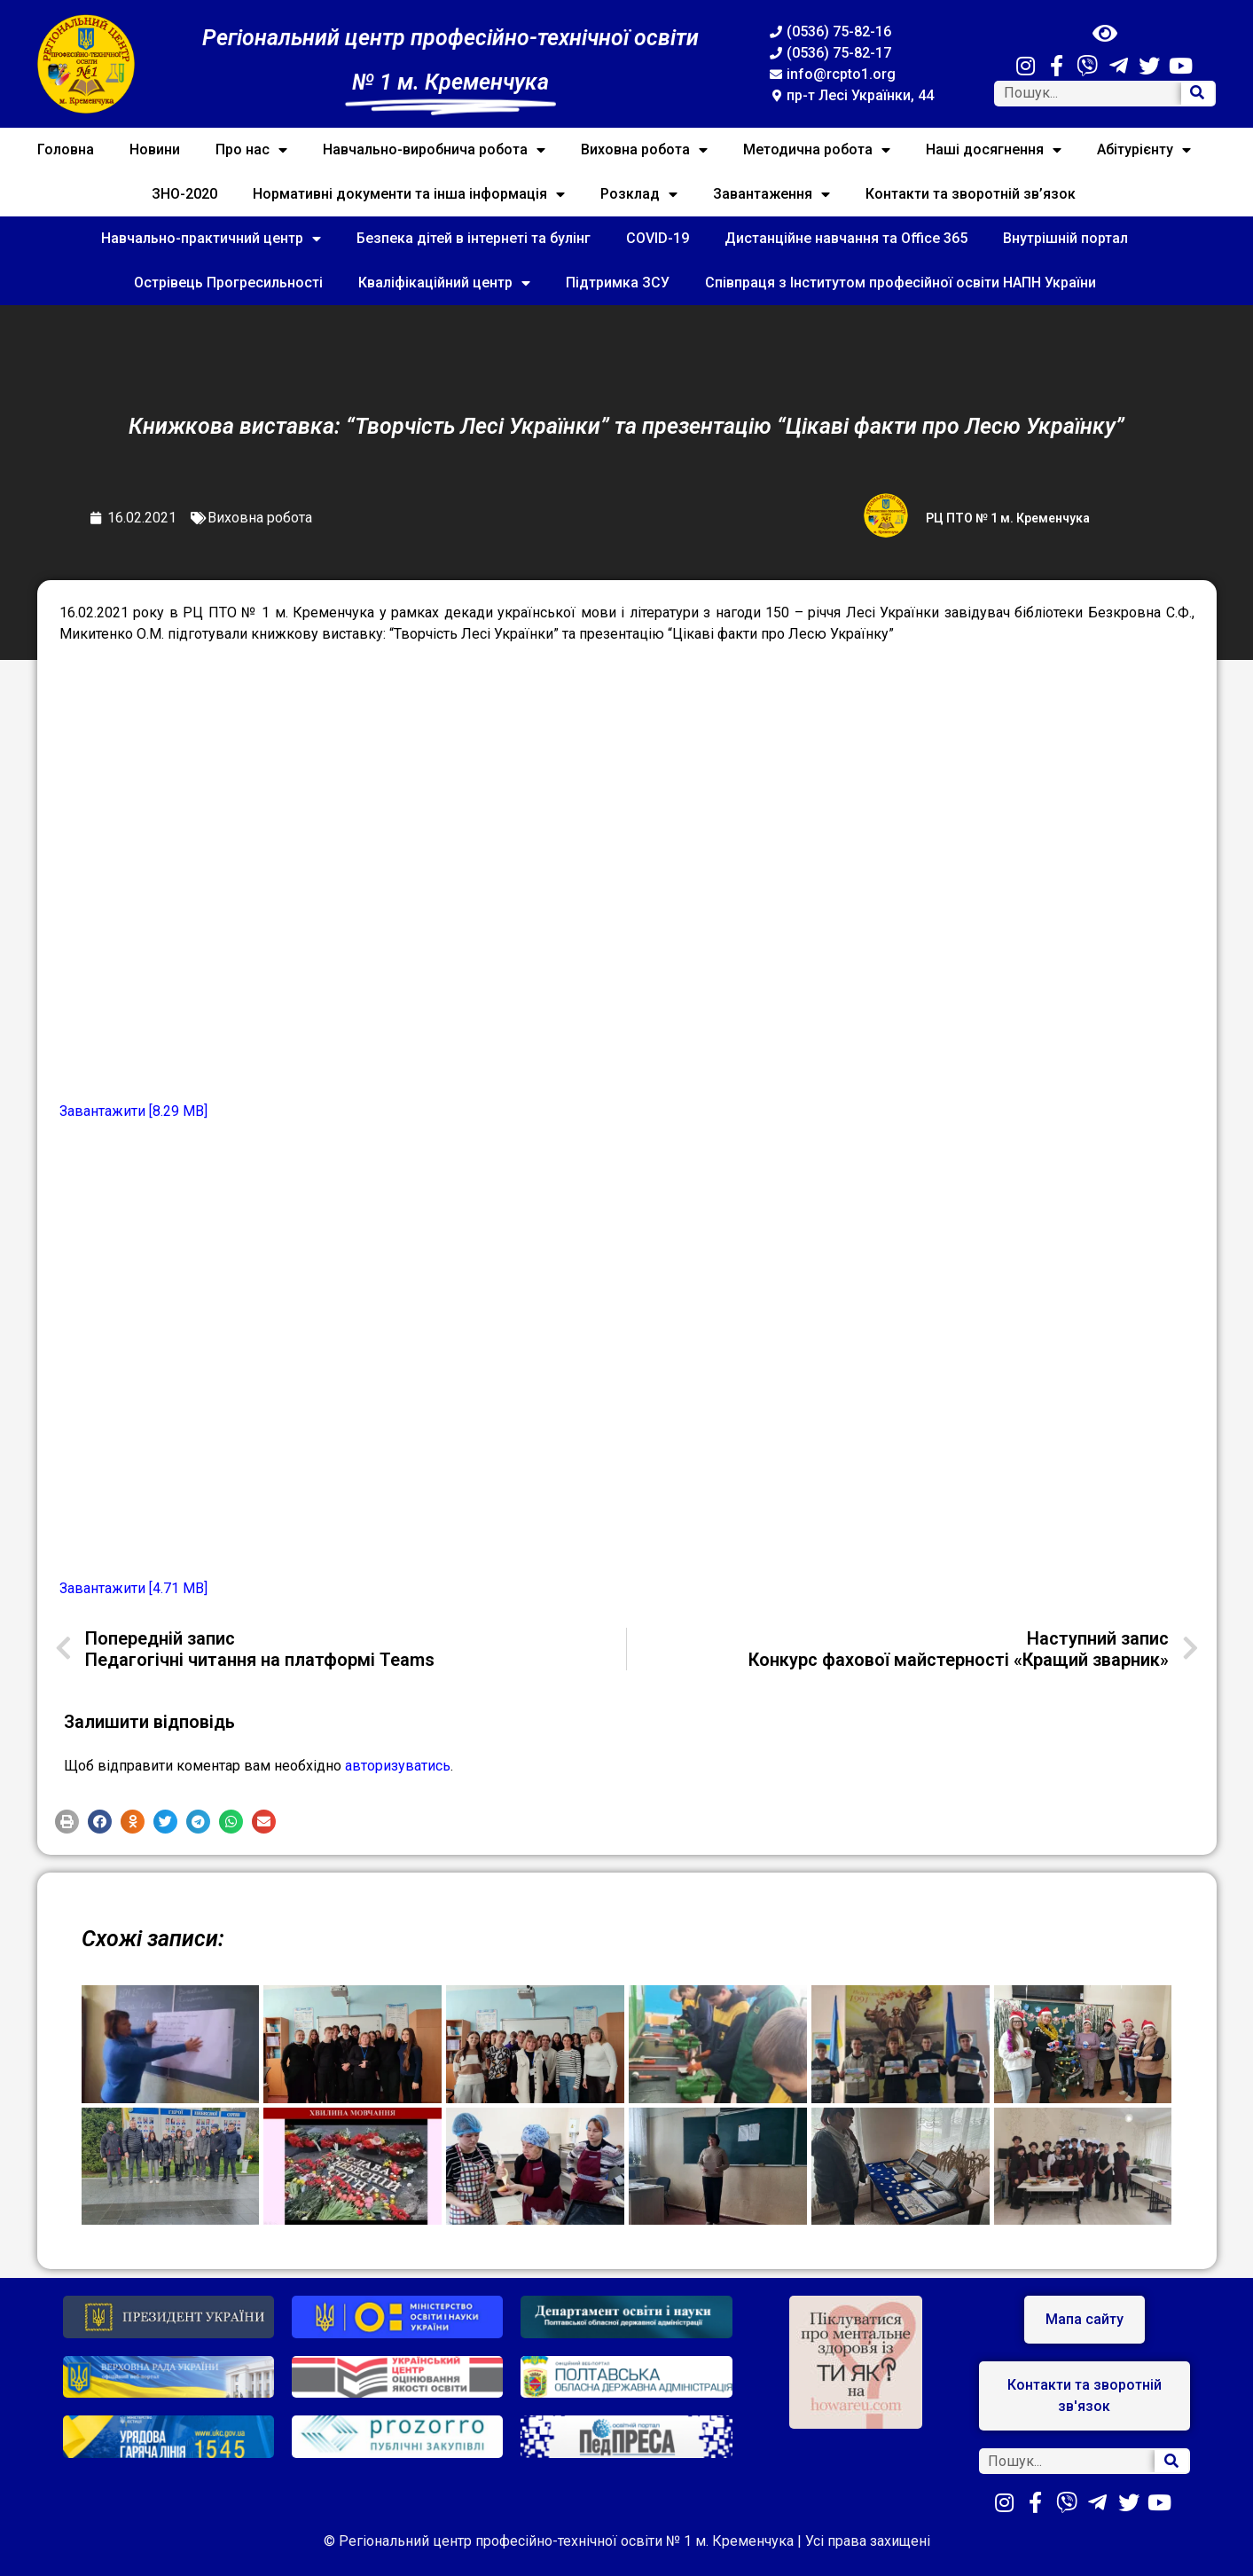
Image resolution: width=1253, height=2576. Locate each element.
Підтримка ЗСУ (618, 282)
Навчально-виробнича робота (434, 150)
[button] (67, 1822)
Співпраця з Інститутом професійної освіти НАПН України (900, 282)
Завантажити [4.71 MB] (133, 1588)
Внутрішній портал (1065, 238)
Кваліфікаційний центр (444, 283)
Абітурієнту (1144, 150)
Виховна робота (644, 150)
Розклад (638, 194)
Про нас (251, 150)
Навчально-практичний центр (211, 239)
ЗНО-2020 (184, 193)
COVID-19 (657, 238)
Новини (154, 149)
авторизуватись (397, 1765)
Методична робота (816, 150)
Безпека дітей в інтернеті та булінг (473, 238)
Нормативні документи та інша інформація (409, 194)
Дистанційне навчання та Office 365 (845, 238)
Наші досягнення (993, 150)
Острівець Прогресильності (228, 282)
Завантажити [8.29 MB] (133, 1111)
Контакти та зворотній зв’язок (970, 193)
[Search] (1198, 93)
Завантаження (771, 194)
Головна (65, 149)
